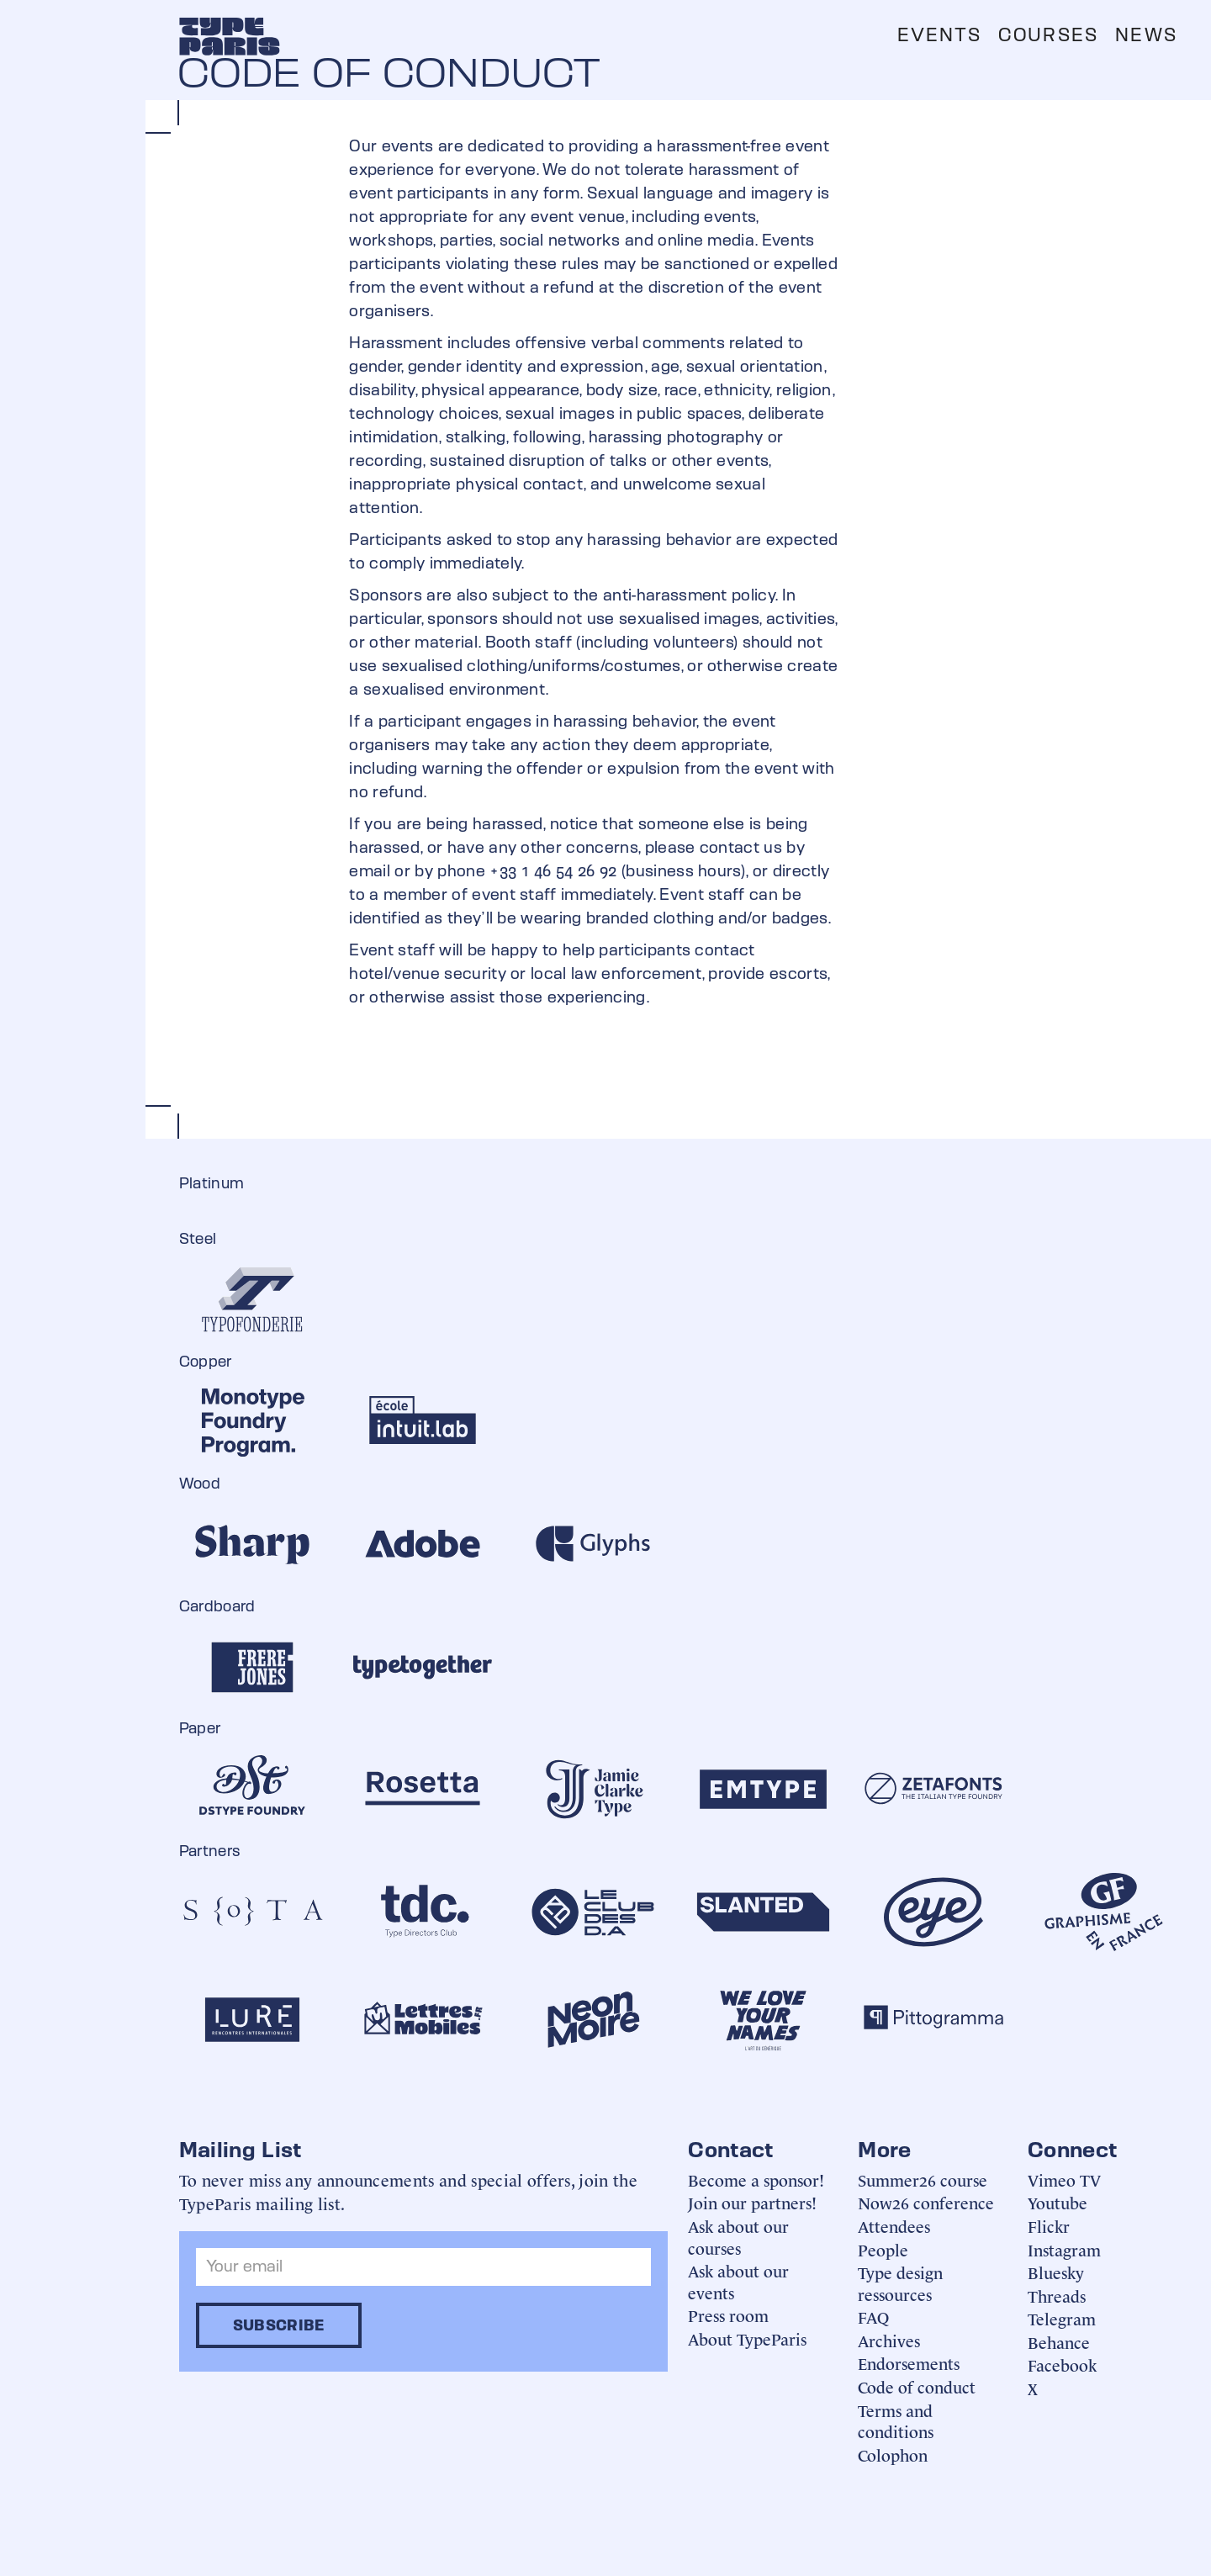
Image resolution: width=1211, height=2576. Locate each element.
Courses (1048, 35)
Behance (1059, 2341)
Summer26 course (922, 2179)
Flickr (1049, 2225)
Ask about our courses (738, 2236)
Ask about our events (738, 2281)
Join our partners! (752, 2202)
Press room (728, 2314)
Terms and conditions (895, 2420)
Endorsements (909, 2362)
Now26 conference (926, 2202)
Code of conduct (917, 2386)
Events (939, 35)
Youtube (1057, 2202)
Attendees (894, 2225)
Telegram (1062, 2318)
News (1146, 35)
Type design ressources (900, 2282)
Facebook (1062, 2364)
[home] (229, 36)
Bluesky (1056, 2271)
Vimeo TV (1064, 2179)
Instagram (1064, 2249)
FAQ (873, 2316)
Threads (1057, 2295)
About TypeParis (747, 2338)
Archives (889, 2340)
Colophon (893, 2454)
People (883, 2249)
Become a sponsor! (756, 2179)
